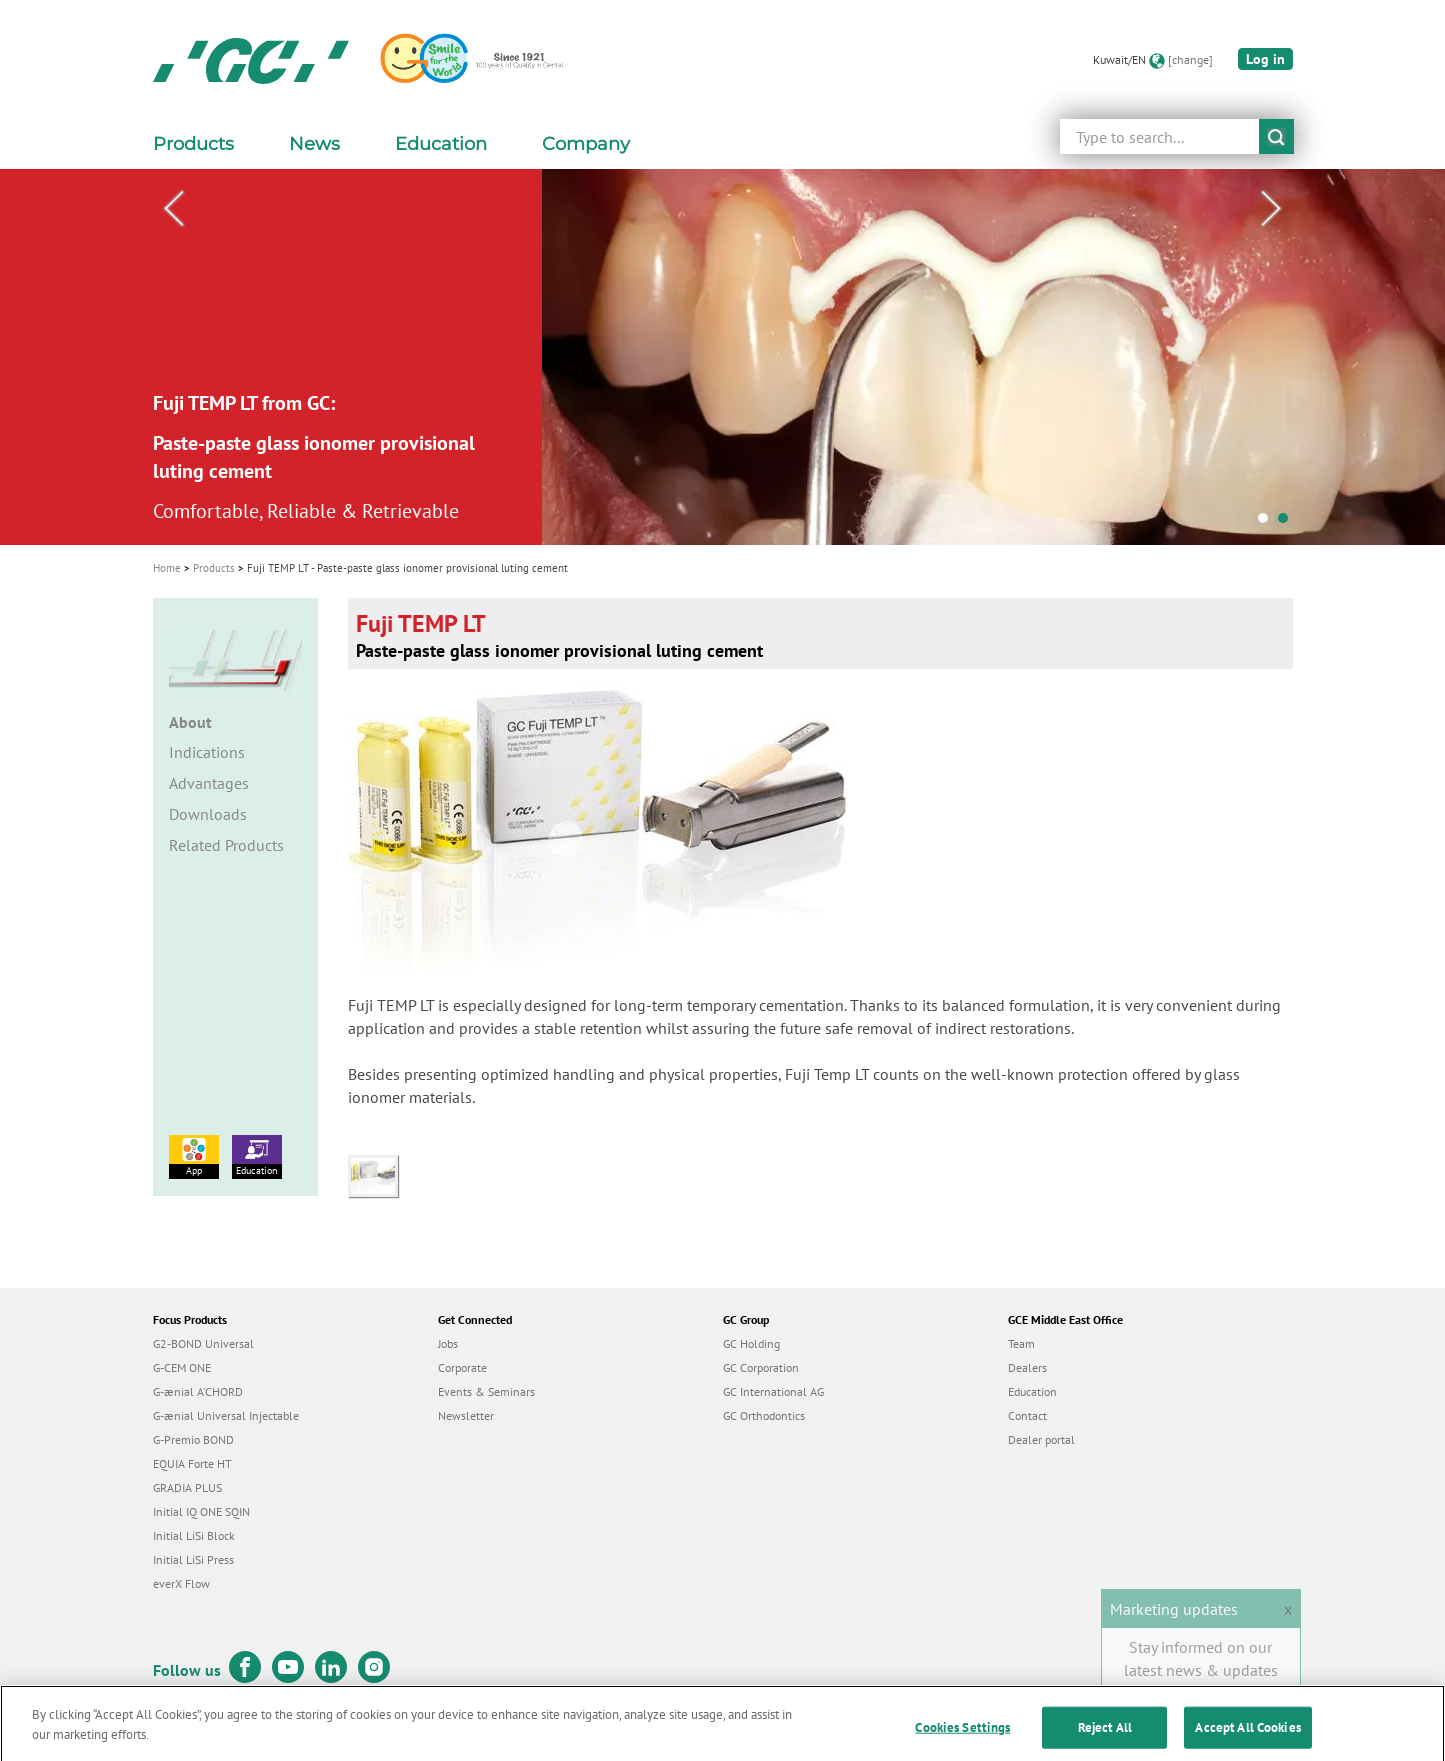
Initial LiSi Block (194, 1535)
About (190, 722)
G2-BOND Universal (203, 1343)
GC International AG (773, 1391)
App (194, 1156)
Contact (1027, 1415)
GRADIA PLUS (187, 1487)
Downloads (208, 814)
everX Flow (181, 1583)
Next (1272, 209)
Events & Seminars (486, 1391)
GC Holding (751, 1343)
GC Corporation (761, 1367)
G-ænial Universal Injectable (226, 1415)
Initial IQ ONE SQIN (201, 1511)
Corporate (462, 1367)
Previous (174, 209)
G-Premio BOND (193, 1439)
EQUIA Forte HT (192, 1463)
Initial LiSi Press (193, 1559)
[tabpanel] (722, 357)
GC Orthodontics (764, 1415)
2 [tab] (1288, 523)
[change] (1190, 59)
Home (167, 568)
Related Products (226, 845)
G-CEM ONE (182, 1367)
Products (214, 568)
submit (1276, 136)
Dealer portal (1041, 1439)
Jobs (448, 1343)
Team (1021, 1343)
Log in (1265, 59)
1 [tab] (1268, 523)
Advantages (209, 783)
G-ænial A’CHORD (198, 1391)
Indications (207, 752)
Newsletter (466, 1415)
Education (257, 1156)
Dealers (1027, 1367)
